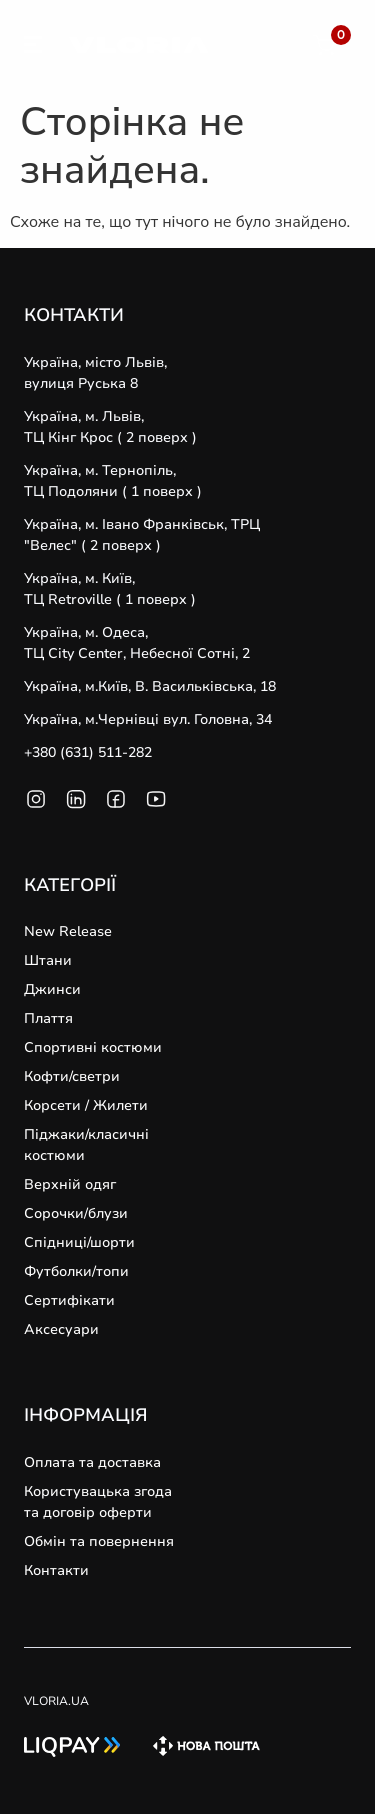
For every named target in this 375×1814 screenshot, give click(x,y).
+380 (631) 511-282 (88, 752)
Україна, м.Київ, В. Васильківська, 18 (150, 686)
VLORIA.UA (56, 1701)
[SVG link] (33, 48)
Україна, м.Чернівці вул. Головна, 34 (148, 719)
